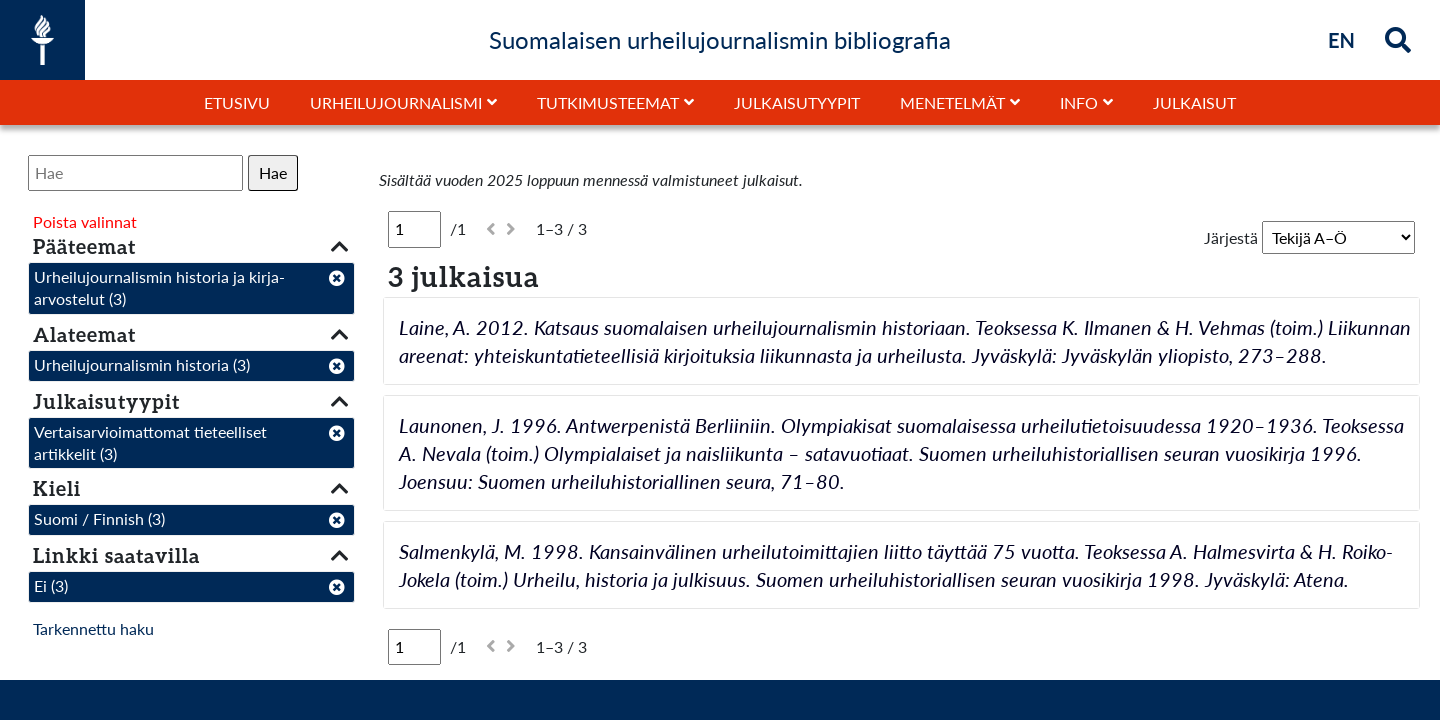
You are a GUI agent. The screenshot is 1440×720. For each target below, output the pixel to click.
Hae (273, 172)
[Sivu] (414, 229)
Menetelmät (952, 102)
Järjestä (1231, 237)
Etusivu (237, 102)
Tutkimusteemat (608, 102)
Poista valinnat (85, 221)
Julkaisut (1194, 102)
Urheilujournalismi (396, 102)
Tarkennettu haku (93, 628)
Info (1079, 102)
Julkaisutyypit (797, 102)
